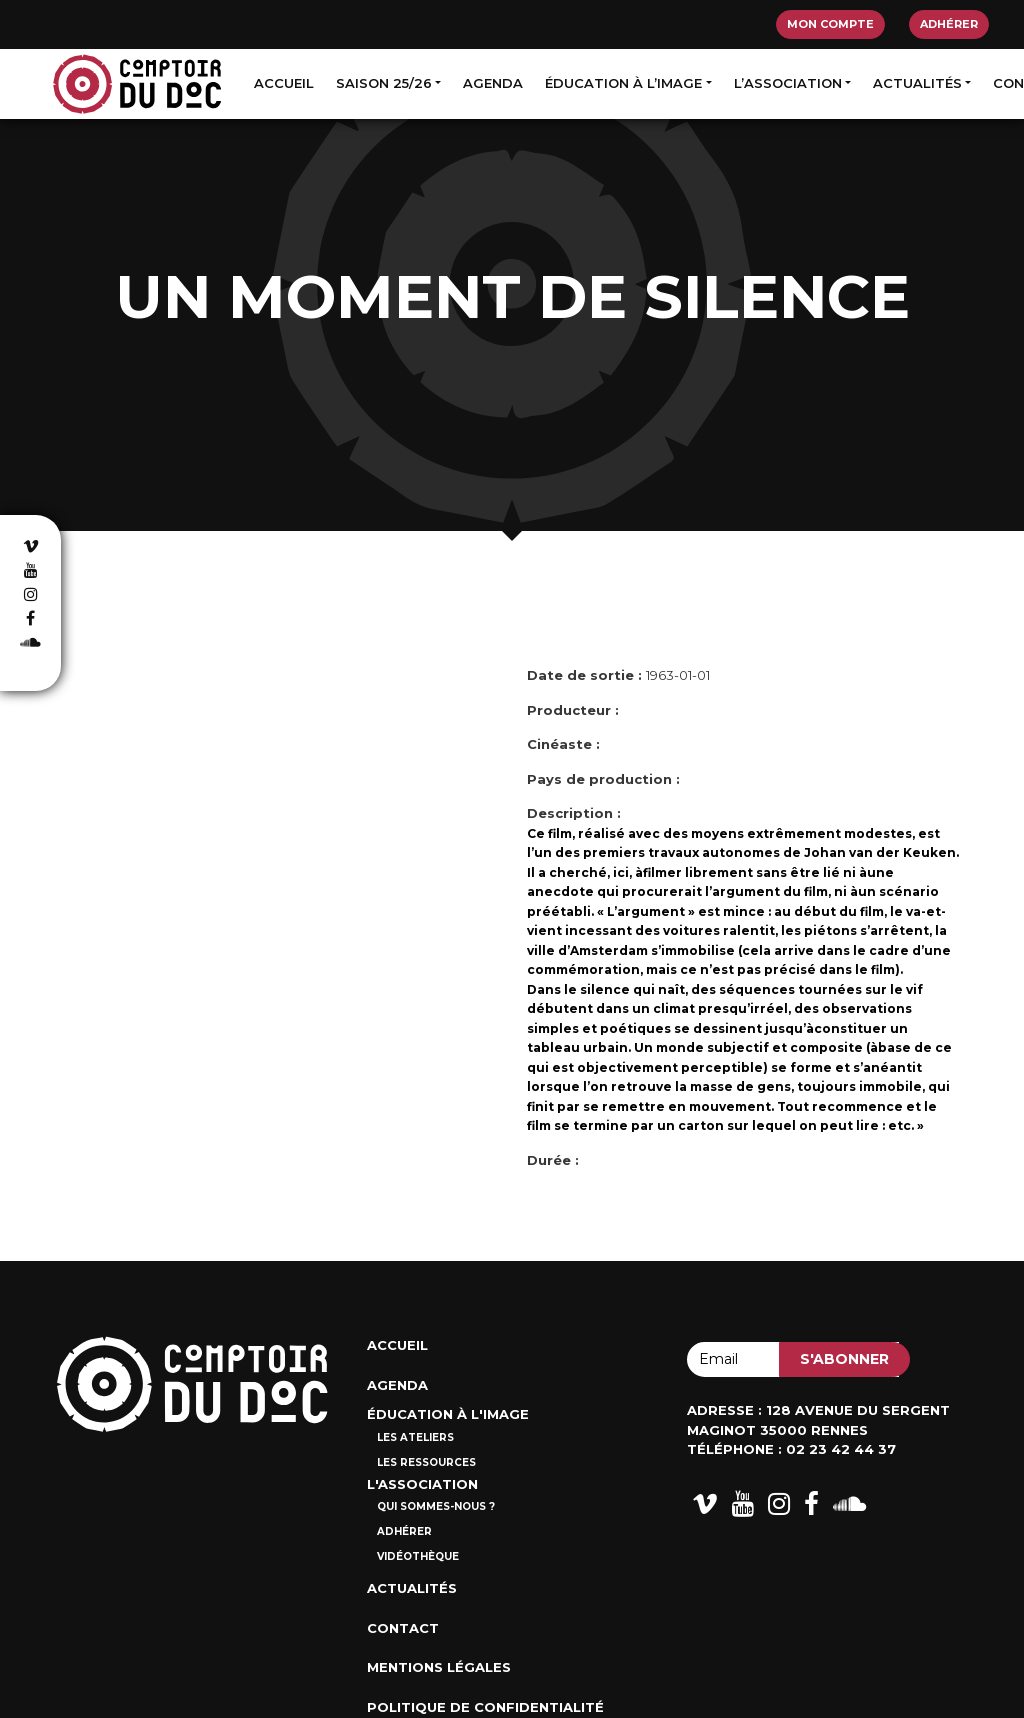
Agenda (493, 83)
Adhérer (949, 24)
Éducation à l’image (623, 83)
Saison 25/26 (384, 83)
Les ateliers (415, 1437)
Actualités (917, 83)
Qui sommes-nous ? (436, 1506)
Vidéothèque (418, 1556)
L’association (788, 83)
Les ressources (426, 1462)
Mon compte (830, 24)
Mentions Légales (439, 1667)
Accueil (284, 83)
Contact (403, 1628)
